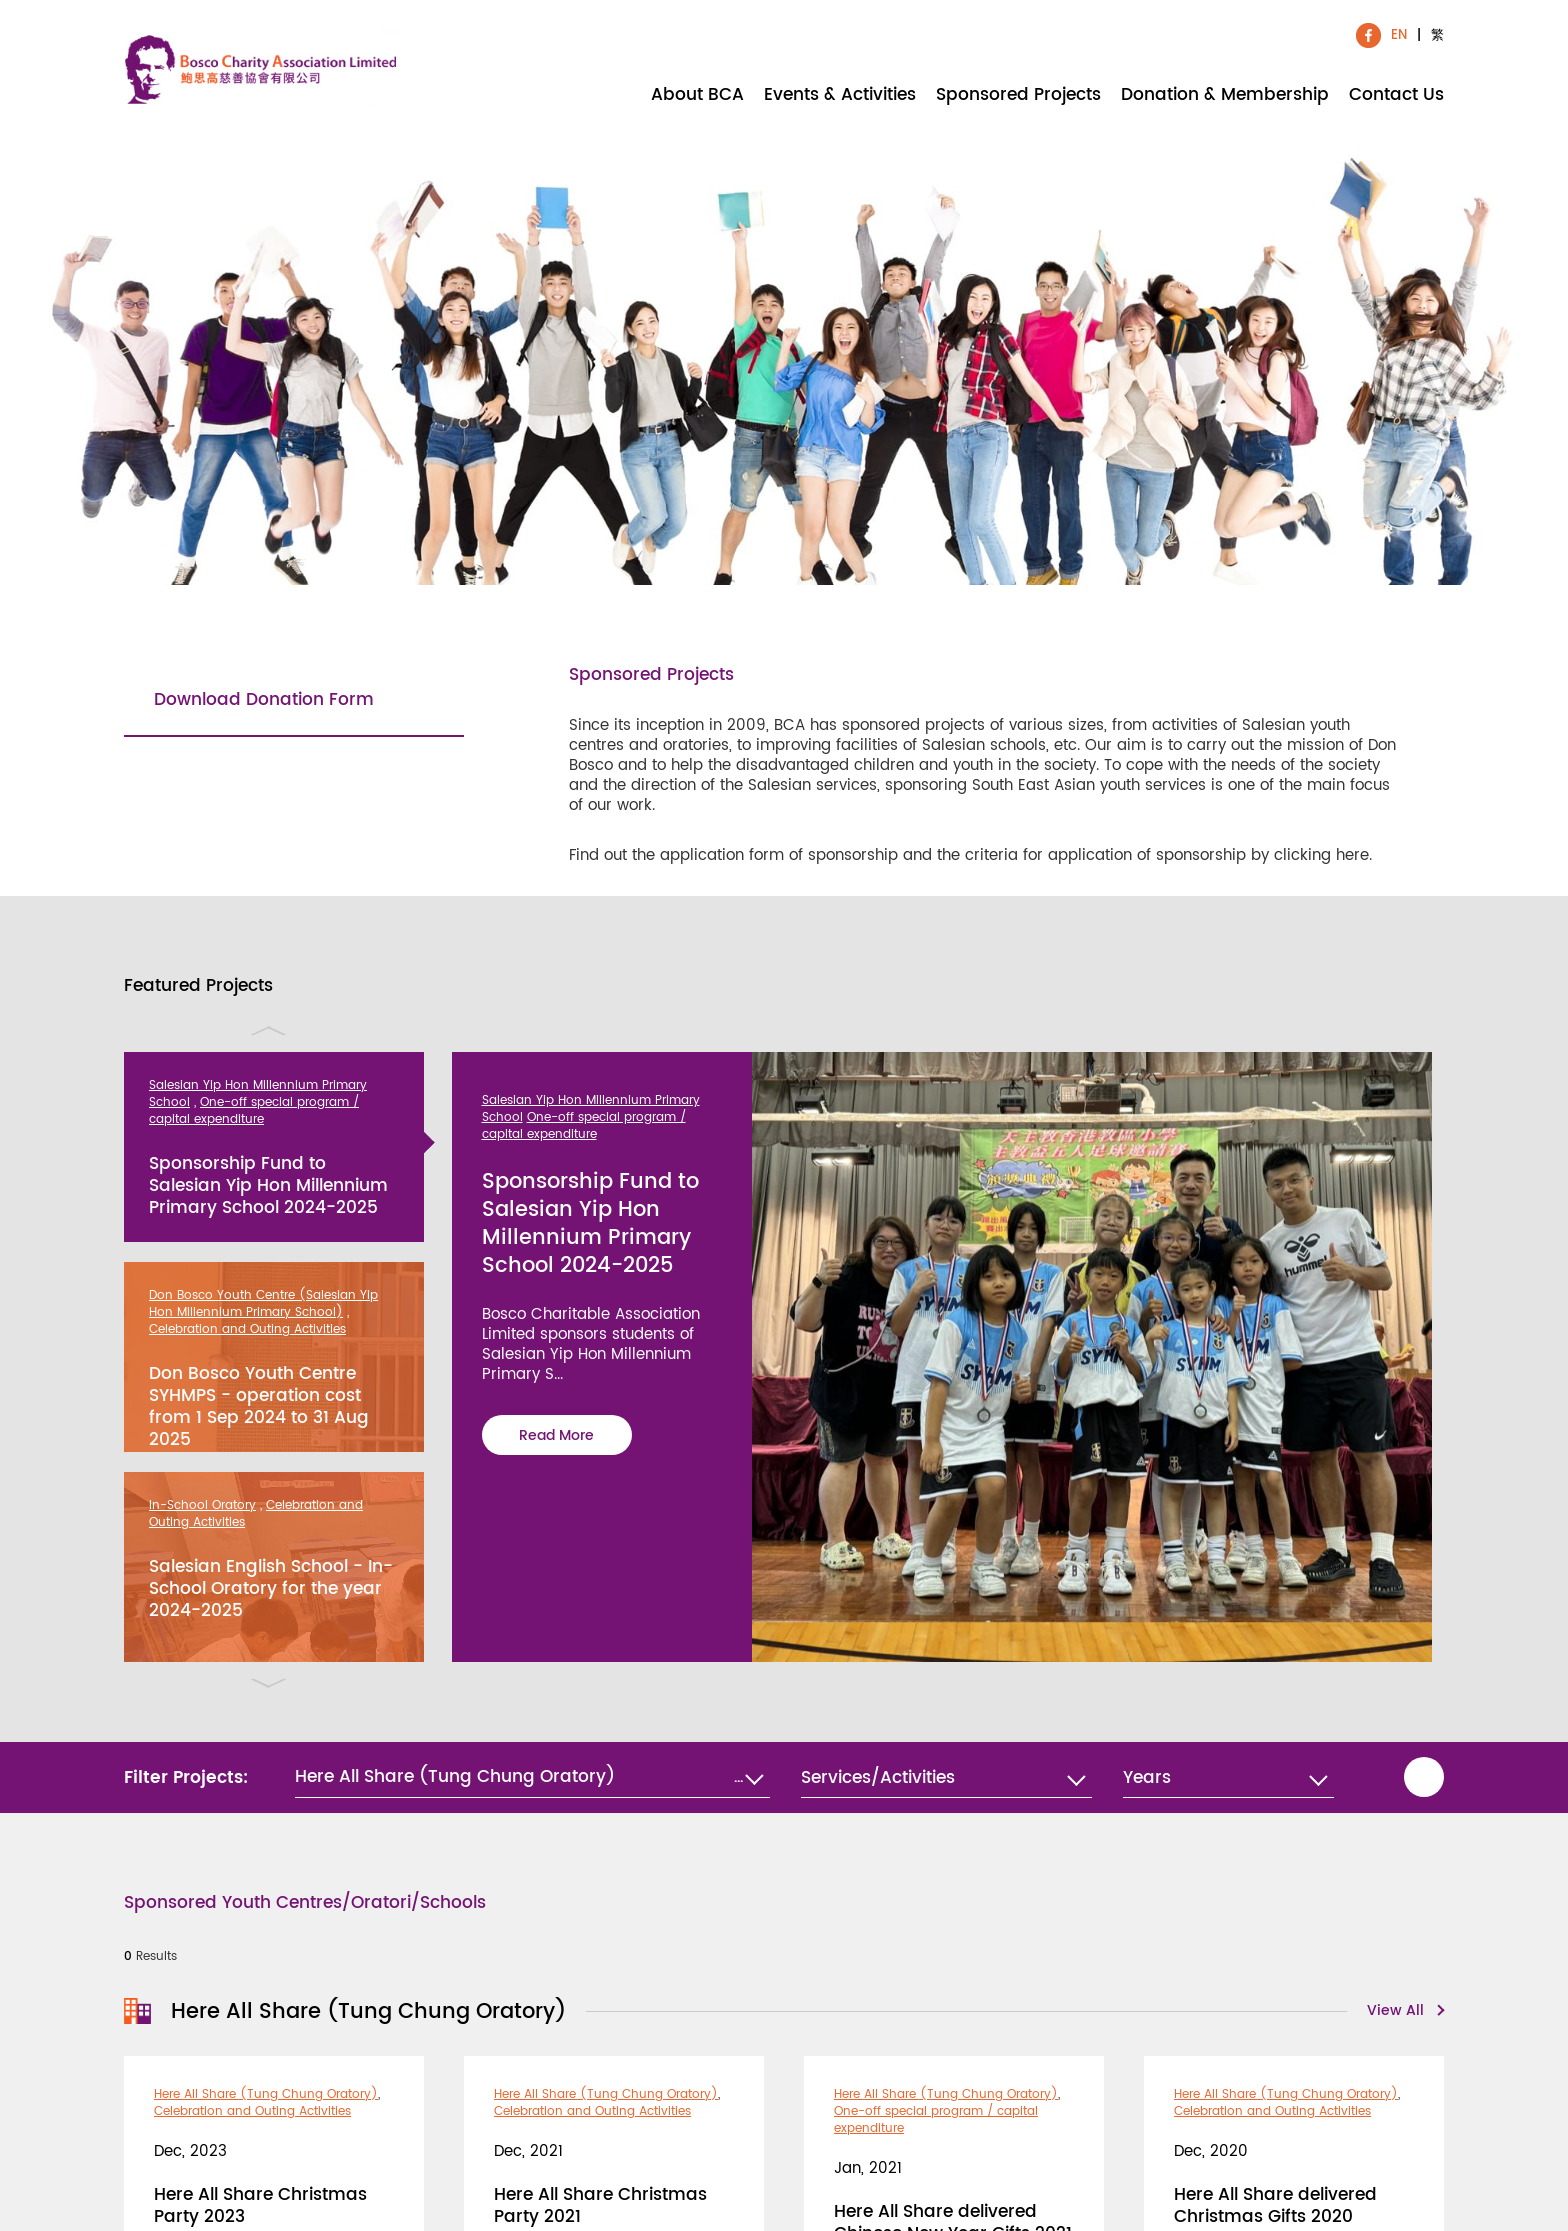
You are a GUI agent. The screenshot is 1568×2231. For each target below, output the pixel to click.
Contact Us (1396, 93)
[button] (532, 1777)
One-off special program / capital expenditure (254, 1111)
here (1352, 855)
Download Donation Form (264, 700)
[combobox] (946, 1778)
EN (1399, 34)
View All (1395, 2011)
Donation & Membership (1225, 93)
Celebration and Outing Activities (247, 1329)
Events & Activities (840, 93)
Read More (556, 1435)
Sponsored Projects (1018, 93)
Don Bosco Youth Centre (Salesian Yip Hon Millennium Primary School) (263, 1304)
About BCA (697, 93)
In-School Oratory (202, 1505)
